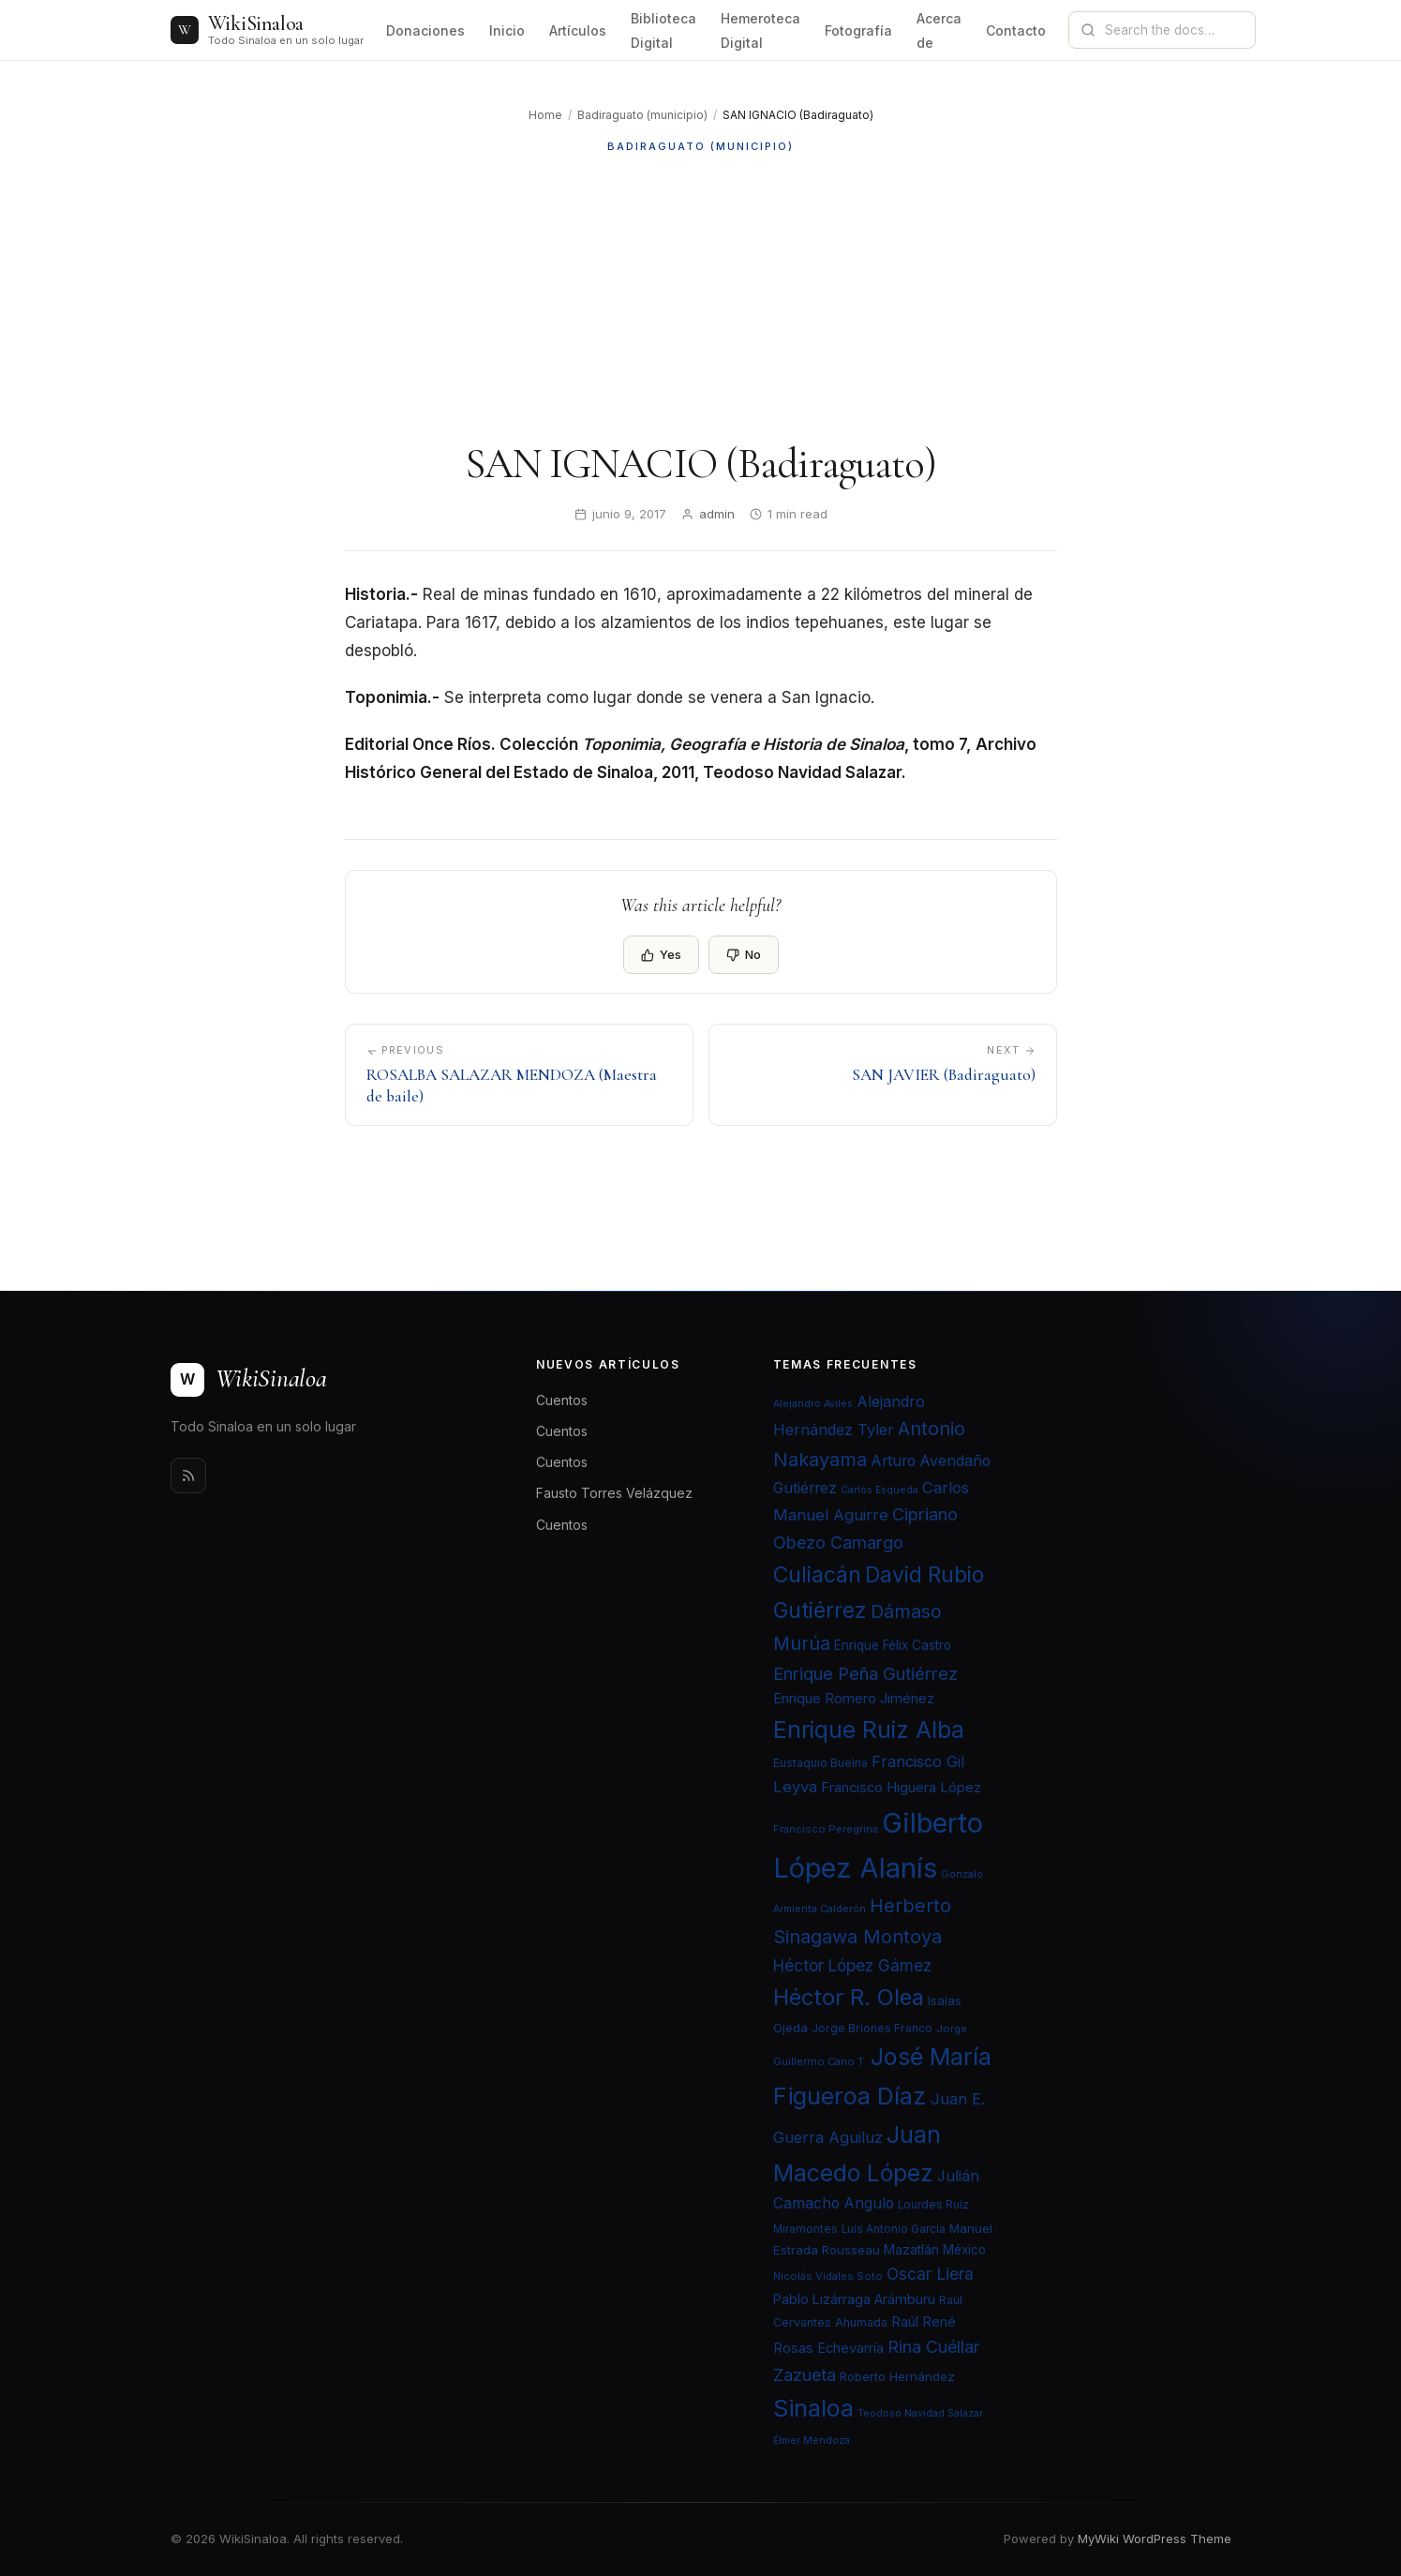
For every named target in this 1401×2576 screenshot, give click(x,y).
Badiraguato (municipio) (642, 115)
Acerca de (939, 30)
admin (717, 513)
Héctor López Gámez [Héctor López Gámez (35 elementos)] (852, 1965)
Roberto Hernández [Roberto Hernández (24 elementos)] (897, 2376)
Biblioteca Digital (663, 30)
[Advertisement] (701, 297)
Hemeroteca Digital (760, 30)
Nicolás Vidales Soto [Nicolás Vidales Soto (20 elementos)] (828, 2276)
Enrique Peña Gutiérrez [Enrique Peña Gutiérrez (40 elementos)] (865, 1673)
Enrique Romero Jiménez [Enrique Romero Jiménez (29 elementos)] (853, 1698)
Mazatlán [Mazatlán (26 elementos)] (911, 2249)
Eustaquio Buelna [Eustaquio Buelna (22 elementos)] (820, 1763)
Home (545, 115)
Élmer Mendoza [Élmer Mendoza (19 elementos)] (811, 2440)
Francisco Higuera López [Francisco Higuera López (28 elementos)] (901, 1787)
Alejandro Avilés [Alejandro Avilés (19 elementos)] (813, 1404)
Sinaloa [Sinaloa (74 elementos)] (813, 2408)
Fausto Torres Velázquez (614, 1493)
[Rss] (188, 1475)
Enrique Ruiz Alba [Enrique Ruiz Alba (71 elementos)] (868, 1729)
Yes (661, 954)
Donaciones (425, 30)
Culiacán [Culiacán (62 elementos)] (817, 1575)
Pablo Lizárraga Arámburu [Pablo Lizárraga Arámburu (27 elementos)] (854, 2299)
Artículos (577, 30)
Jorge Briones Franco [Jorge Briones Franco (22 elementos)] (872, 2028)
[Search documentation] (1173, 30)
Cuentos (562, 1400)
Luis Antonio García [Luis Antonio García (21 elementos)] (894, 2229)
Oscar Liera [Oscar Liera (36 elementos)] (930, 2274)
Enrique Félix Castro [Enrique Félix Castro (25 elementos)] (892, 1645)
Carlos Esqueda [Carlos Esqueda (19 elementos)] (879, 1490)
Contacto (1016, 30)
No (743, 954)
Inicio (507, 30)
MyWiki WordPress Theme (1154, 2538)
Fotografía (858, 30)
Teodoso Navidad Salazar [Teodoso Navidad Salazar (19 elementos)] (920, 2413)
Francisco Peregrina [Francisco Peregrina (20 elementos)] (825, 1828)
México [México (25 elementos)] (964, 2249)
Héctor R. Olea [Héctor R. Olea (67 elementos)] (848, 1997)
